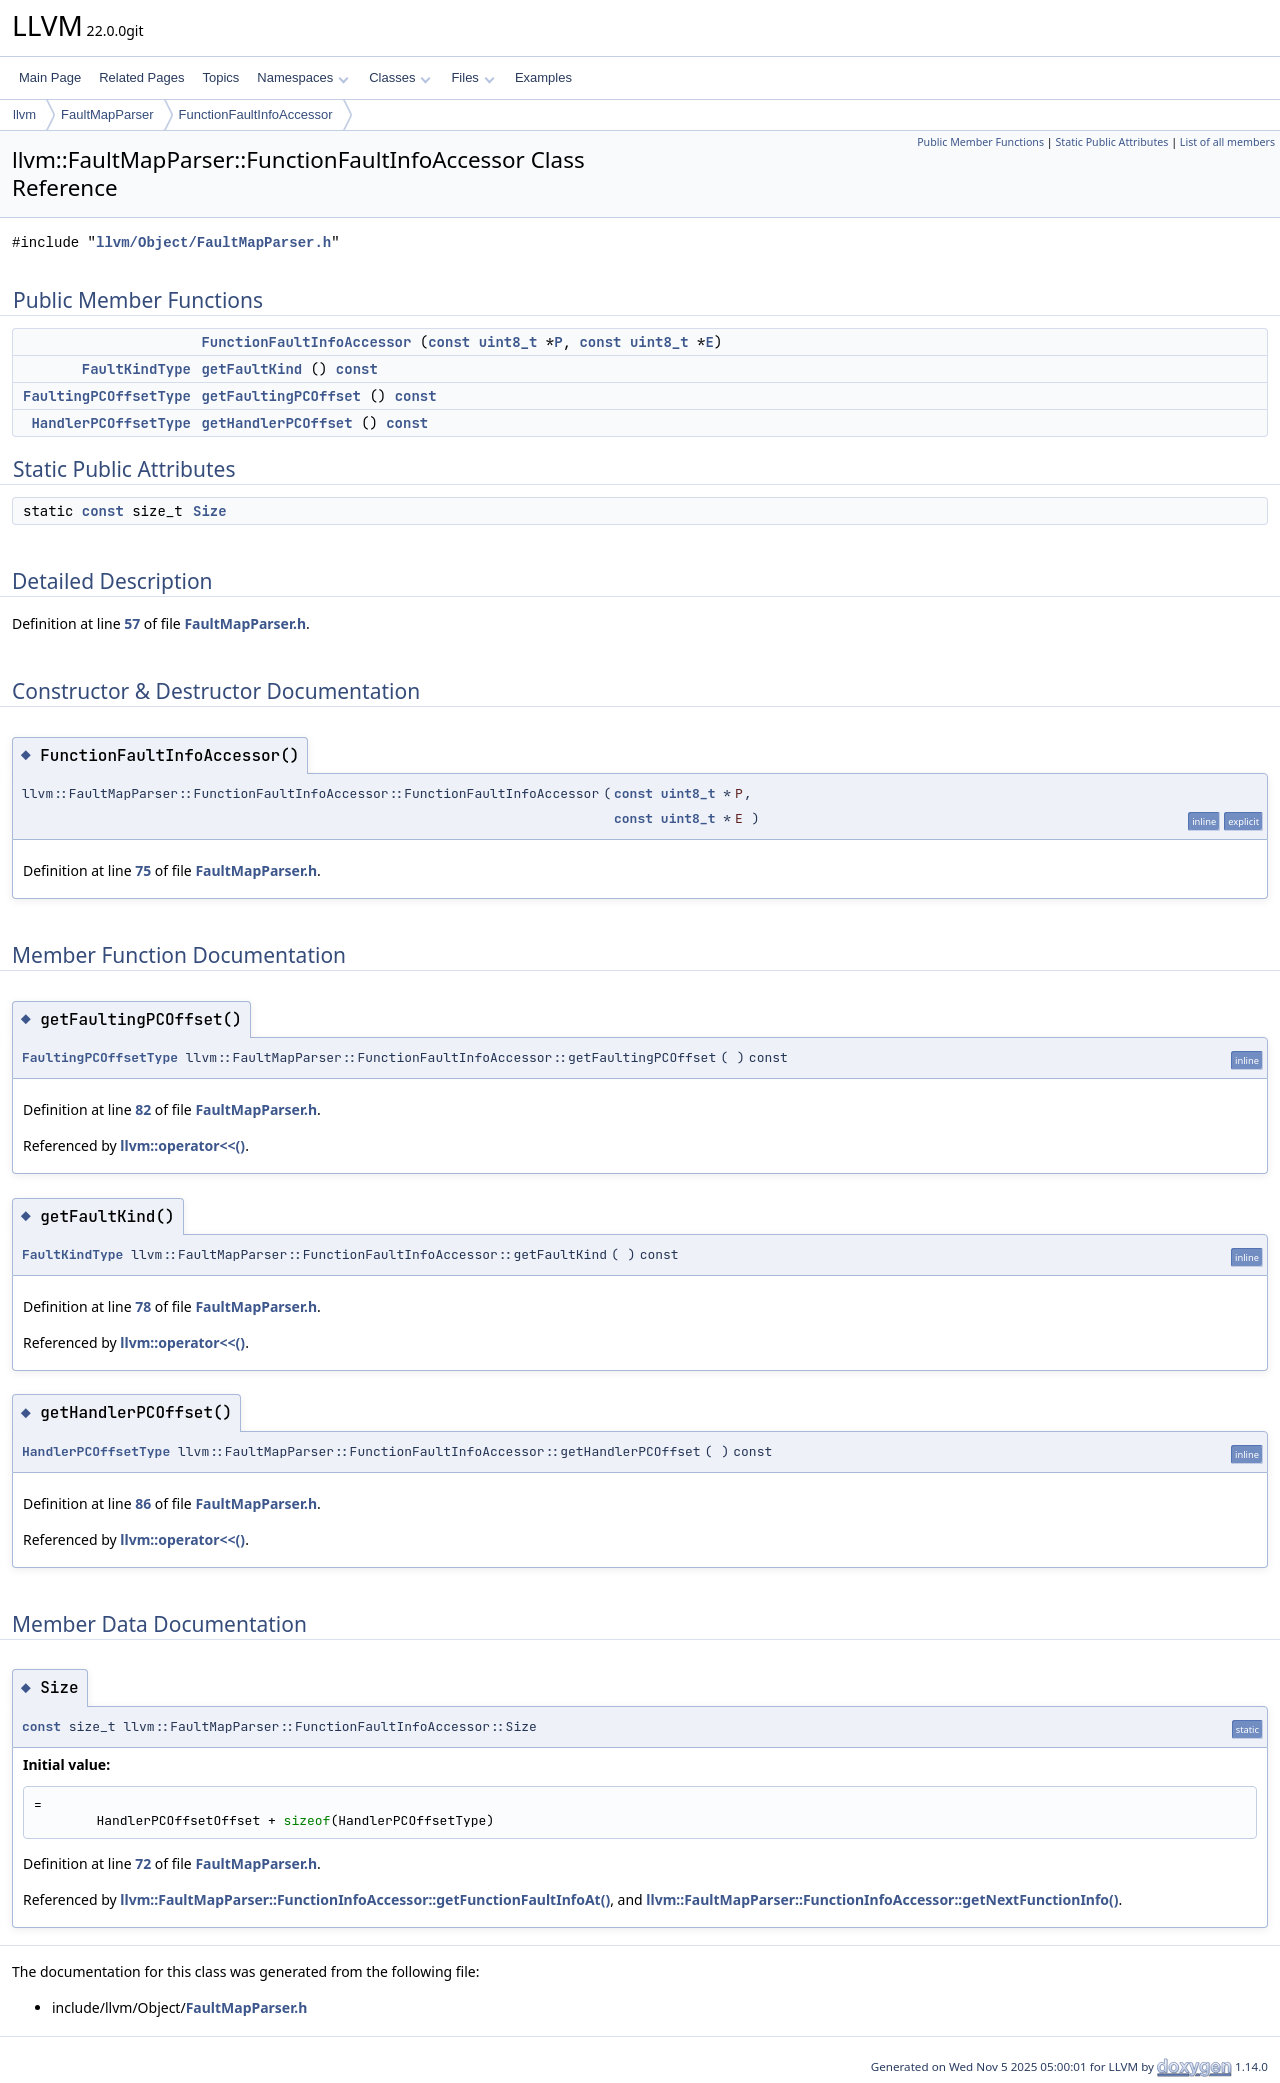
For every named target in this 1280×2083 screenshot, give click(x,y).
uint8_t (508, 342)
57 (132, 623)
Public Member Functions (980, 142)
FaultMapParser (107, 114)
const (449, 342)
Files (472, 77)
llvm (24, 114)
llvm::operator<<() (182, 1145)
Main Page (50, 77)
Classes (400, 77)
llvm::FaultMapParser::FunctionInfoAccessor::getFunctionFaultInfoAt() (365, 1899)
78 (143, 1306)
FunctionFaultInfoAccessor (256, 114)
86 (143, 1503)
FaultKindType (136, 369)
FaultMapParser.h (245, 623)
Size (210, 511)
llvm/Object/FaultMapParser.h (213, 242)
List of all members (1227, 142)
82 (143, 1109)
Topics (220, 77)
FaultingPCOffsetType (107, 396)
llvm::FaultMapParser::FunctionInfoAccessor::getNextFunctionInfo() (882, 1899)
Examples (543, 77)
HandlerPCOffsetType (111, 423)
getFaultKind (251, 369)
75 (143, 870)
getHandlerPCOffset (276, 423)
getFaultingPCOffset (281, 396)
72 (143, 1863)
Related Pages (141, 77)
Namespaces (302, 77)
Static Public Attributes (1111, 142)
